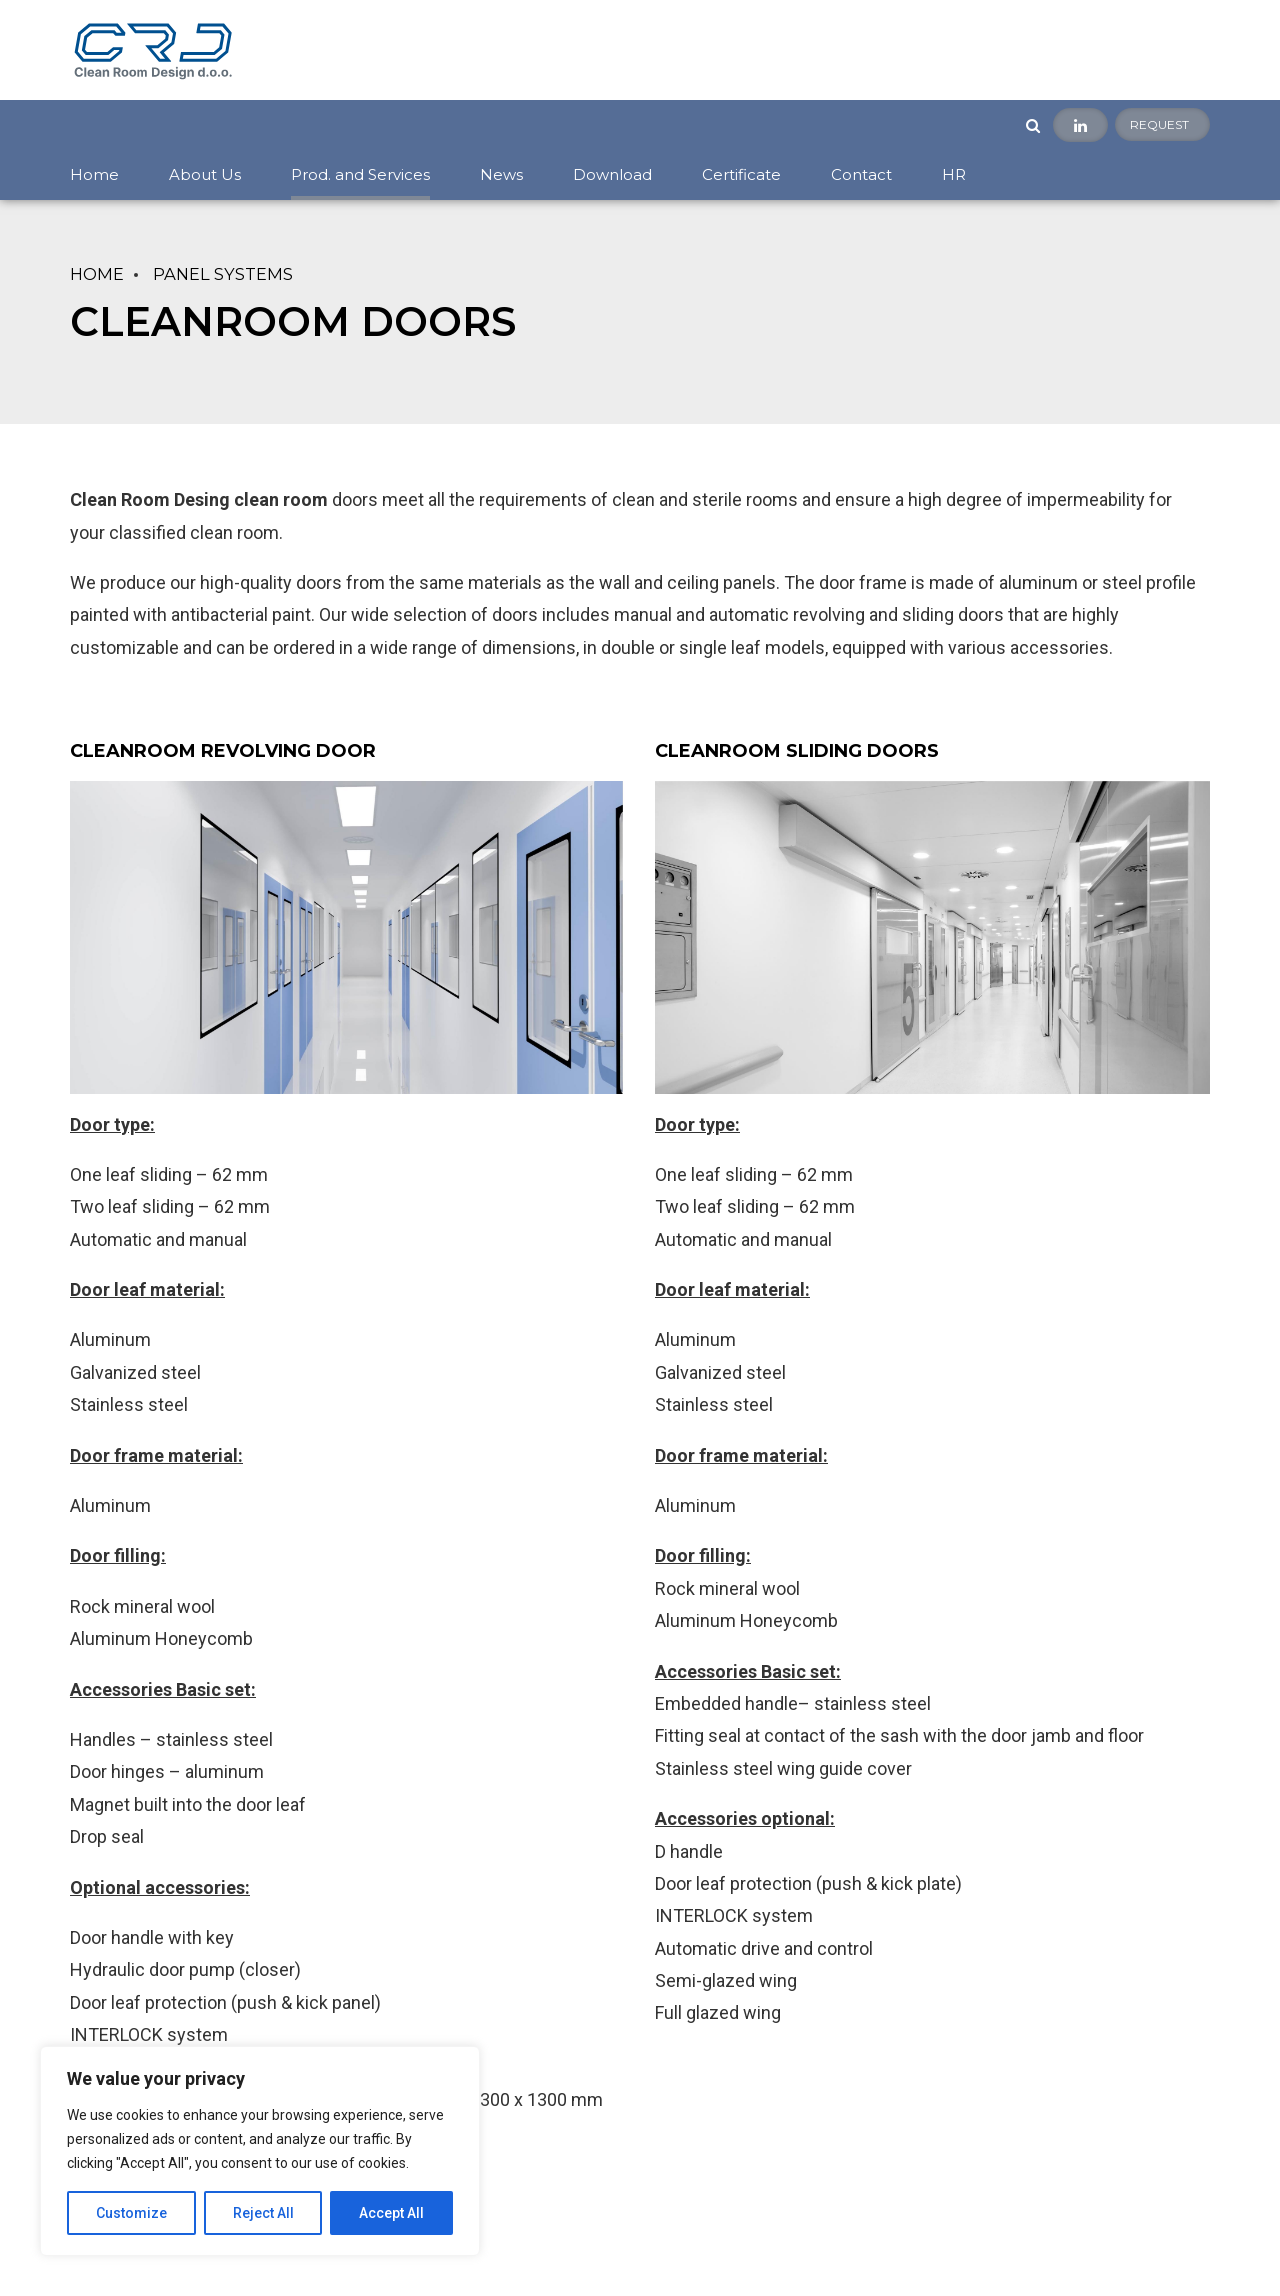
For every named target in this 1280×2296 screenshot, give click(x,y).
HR (954, 174)
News (501, 174)
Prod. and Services (360, 174)
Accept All (391, 2213)
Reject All (263, 2213)
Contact (861, 174)
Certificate (741, 174)
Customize (131, 2213)
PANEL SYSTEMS (223, 274)
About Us (205, 174)
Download (612, 174)
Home (94, 174)
